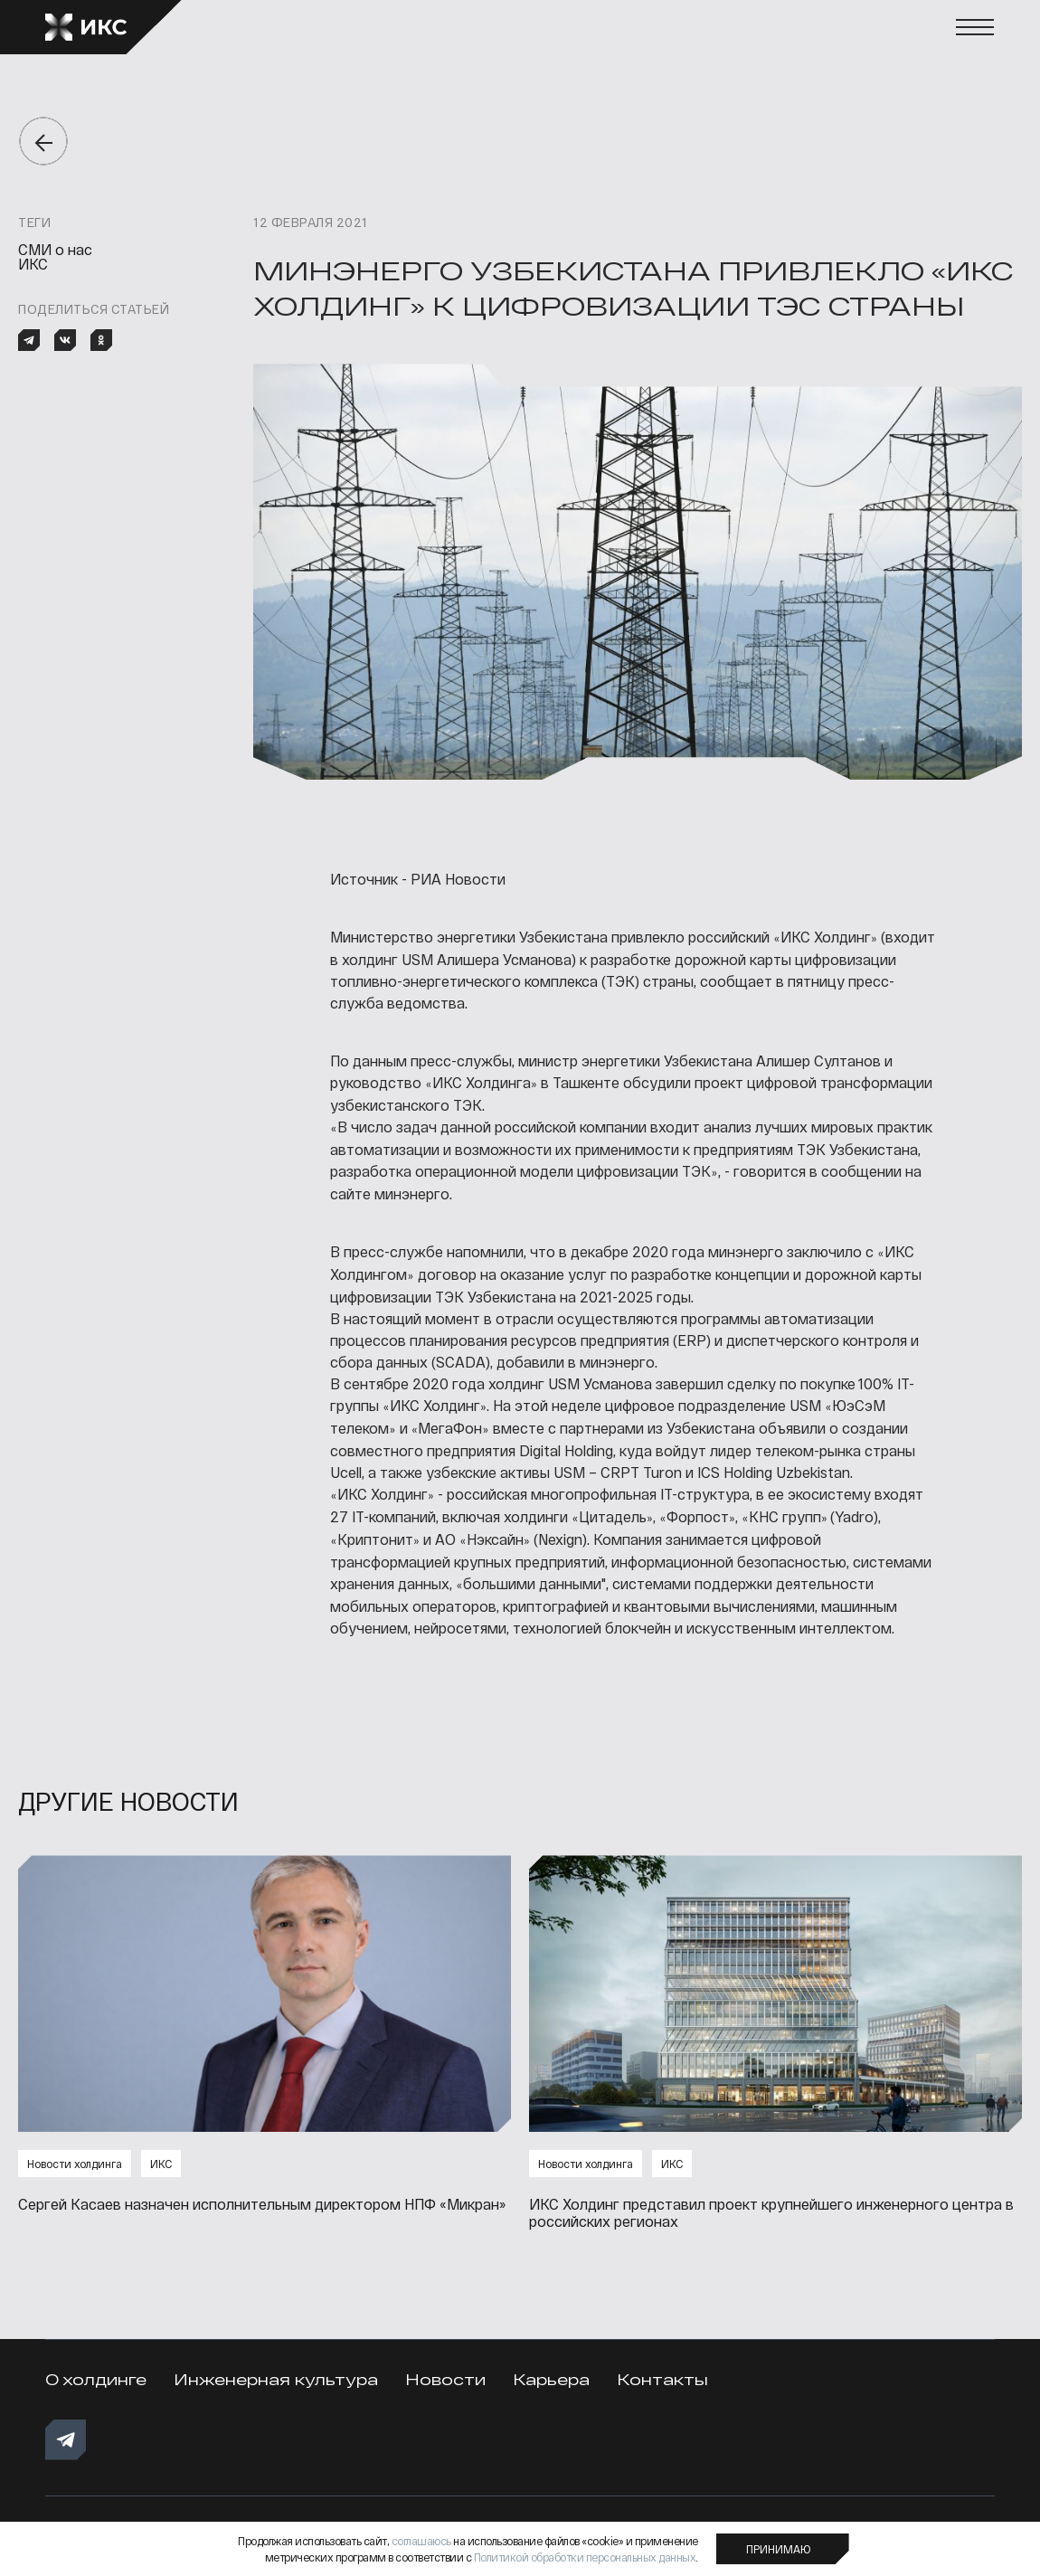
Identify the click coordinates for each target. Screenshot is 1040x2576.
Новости (445, 2379)
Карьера (551, 2379)
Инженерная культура (276, 2379)
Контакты (662, 2379)
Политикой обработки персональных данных (585, 2557)
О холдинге (96, 2379)
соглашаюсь (421, 2540)
